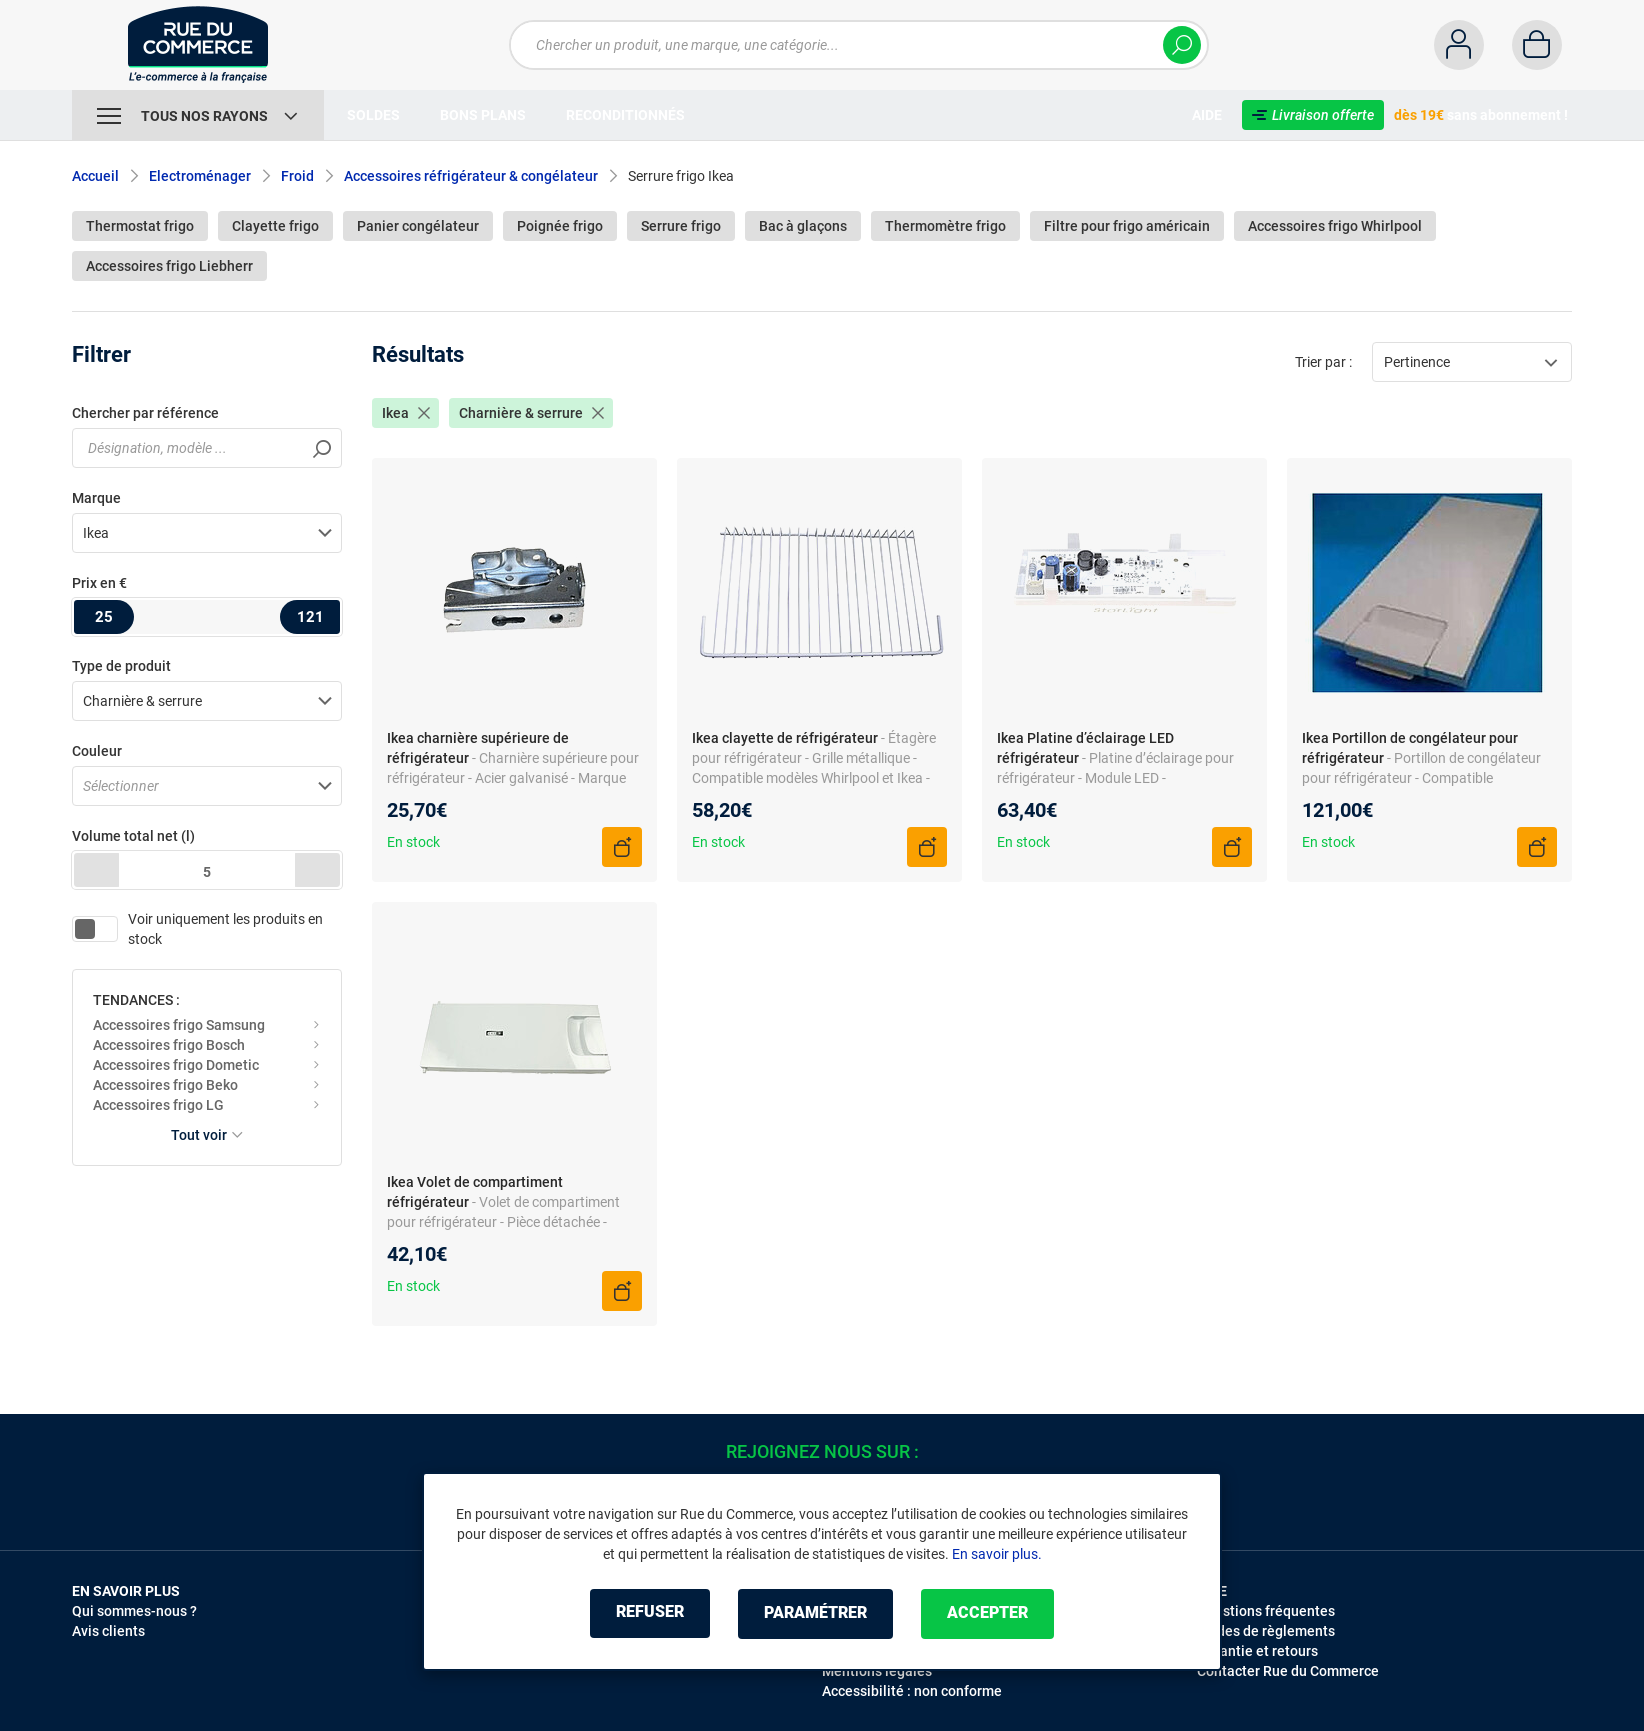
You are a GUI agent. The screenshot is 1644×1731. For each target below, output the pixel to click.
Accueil (95, 176)
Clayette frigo (275, 226)
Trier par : (1323, 362)
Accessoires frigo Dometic (176, 1065)
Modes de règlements (1266, 1631)
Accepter (991, 1613)
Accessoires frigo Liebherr (169, 266)
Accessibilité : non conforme (912, 1691)
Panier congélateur (418, 226)
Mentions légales (877, 1671)
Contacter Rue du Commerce (1288, 1671)
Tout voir (207, 1135)
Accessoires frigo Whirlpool (1335, 226)
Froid (297, 176)
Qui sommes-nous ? (134, 1611)
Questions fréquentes (1266, 1611)
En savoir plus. (997, 1554)
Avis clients (108, 1631)
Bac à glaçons (803, 226)
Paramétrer (815, 1613)
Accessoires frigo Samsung (179, 1025)
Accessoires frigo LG (158, 1105)
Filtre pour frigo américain (1127, 226)
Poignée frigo (560, 226)
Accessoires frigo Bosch (169, 1045)
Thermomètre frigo (945, 226)
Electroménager (200, 176)
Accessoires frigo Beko (165, 1085)
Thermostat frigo (140, 226)
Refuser (646, 1613)
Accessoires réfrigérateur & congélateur (471, 176)
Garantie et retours (1257, 1651)
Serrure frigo (681, 226)
